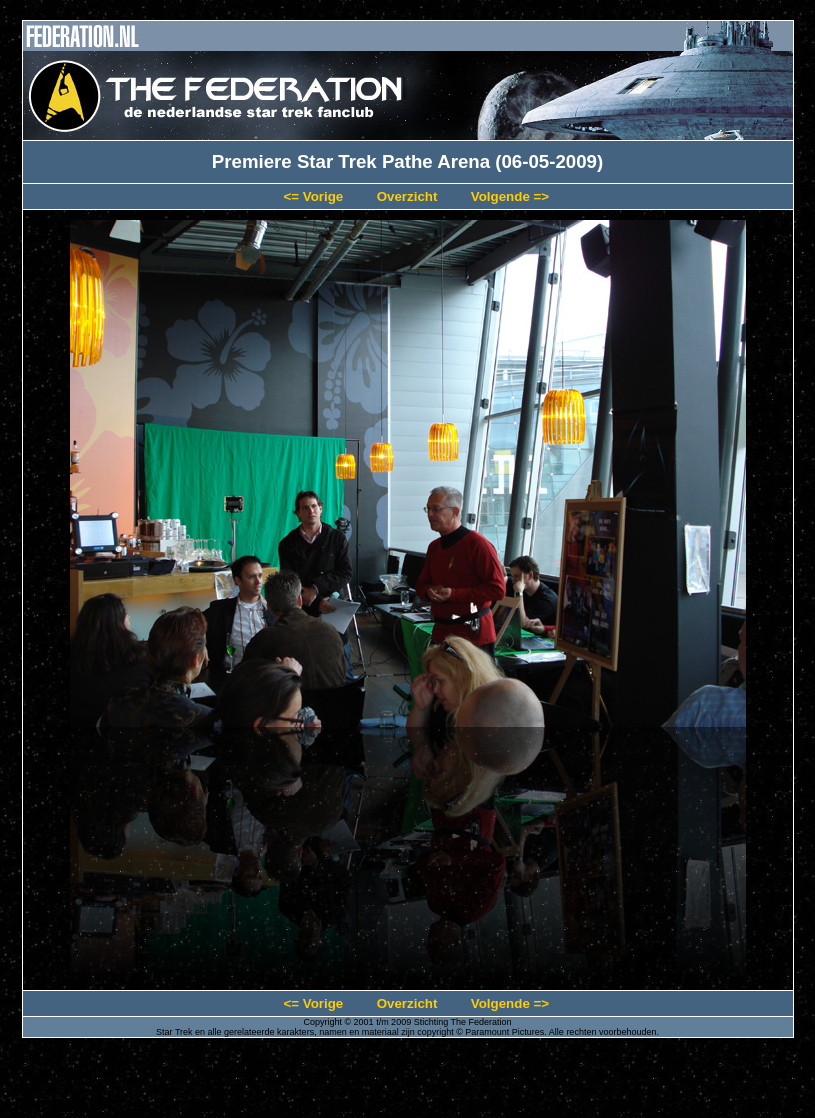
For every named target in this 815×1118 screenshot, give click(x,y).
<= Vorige (313, 196)
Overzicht (407, 196)
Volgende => (510, 196)
